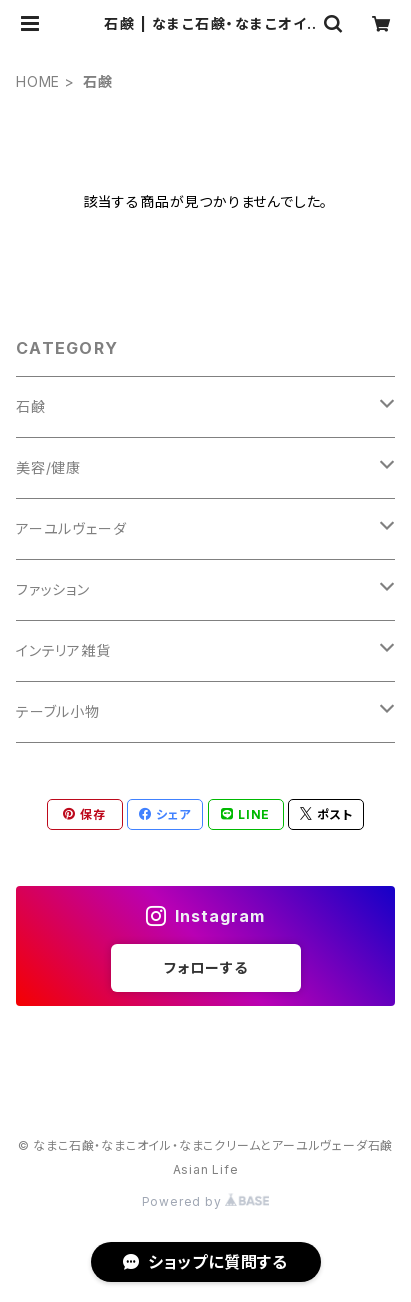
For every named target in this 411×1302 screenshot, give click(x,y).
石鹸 (31, 406)
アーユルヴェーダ (71, 528)
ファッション (53, 589)
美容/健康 (48, 467)
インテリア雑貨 (63, 650)
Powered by (206, 1201)
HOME (38, 81)
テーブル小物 (58, 711)
